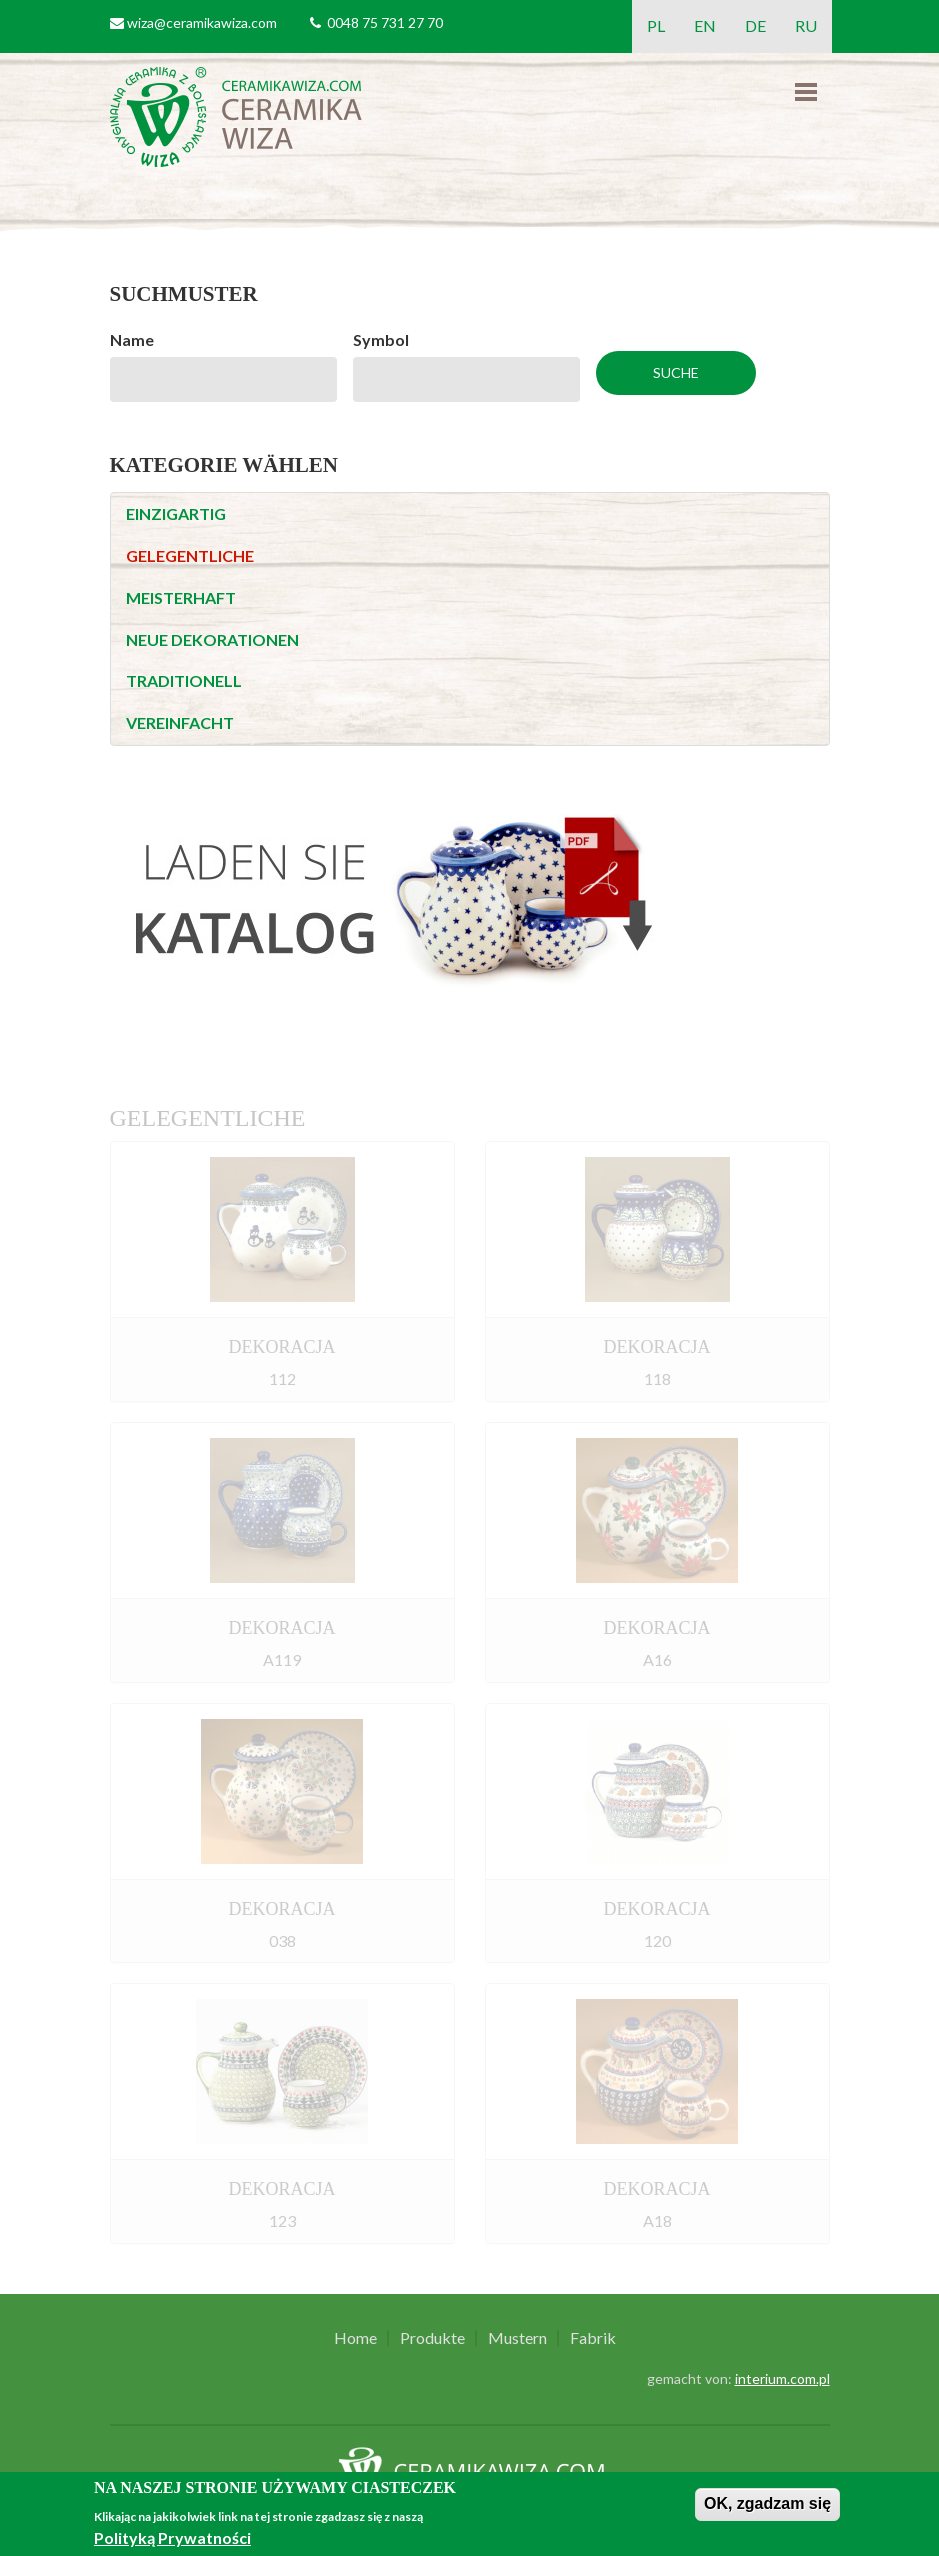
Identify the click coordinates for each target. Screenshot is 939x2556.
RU (806, 25)
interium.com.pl (782, 2378)
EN (705, 25)
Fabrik (593, 2338)
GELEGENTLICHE (190, 555)
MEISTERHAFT (181, 597)
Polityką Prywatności (172, 2537)
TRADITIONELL (184, 680)
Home (355, 2338)
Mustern (517, 2338)
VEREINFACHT (180, 722)
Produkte (432, 2338)
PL (656, 25)
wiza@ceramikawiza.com (202, 22)
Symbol (381, 339)
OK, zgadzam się (767, 2503)
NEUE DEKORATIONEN (212, 639)
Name (132, 339)
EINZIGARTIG (176, 513)
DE (755, 25)
